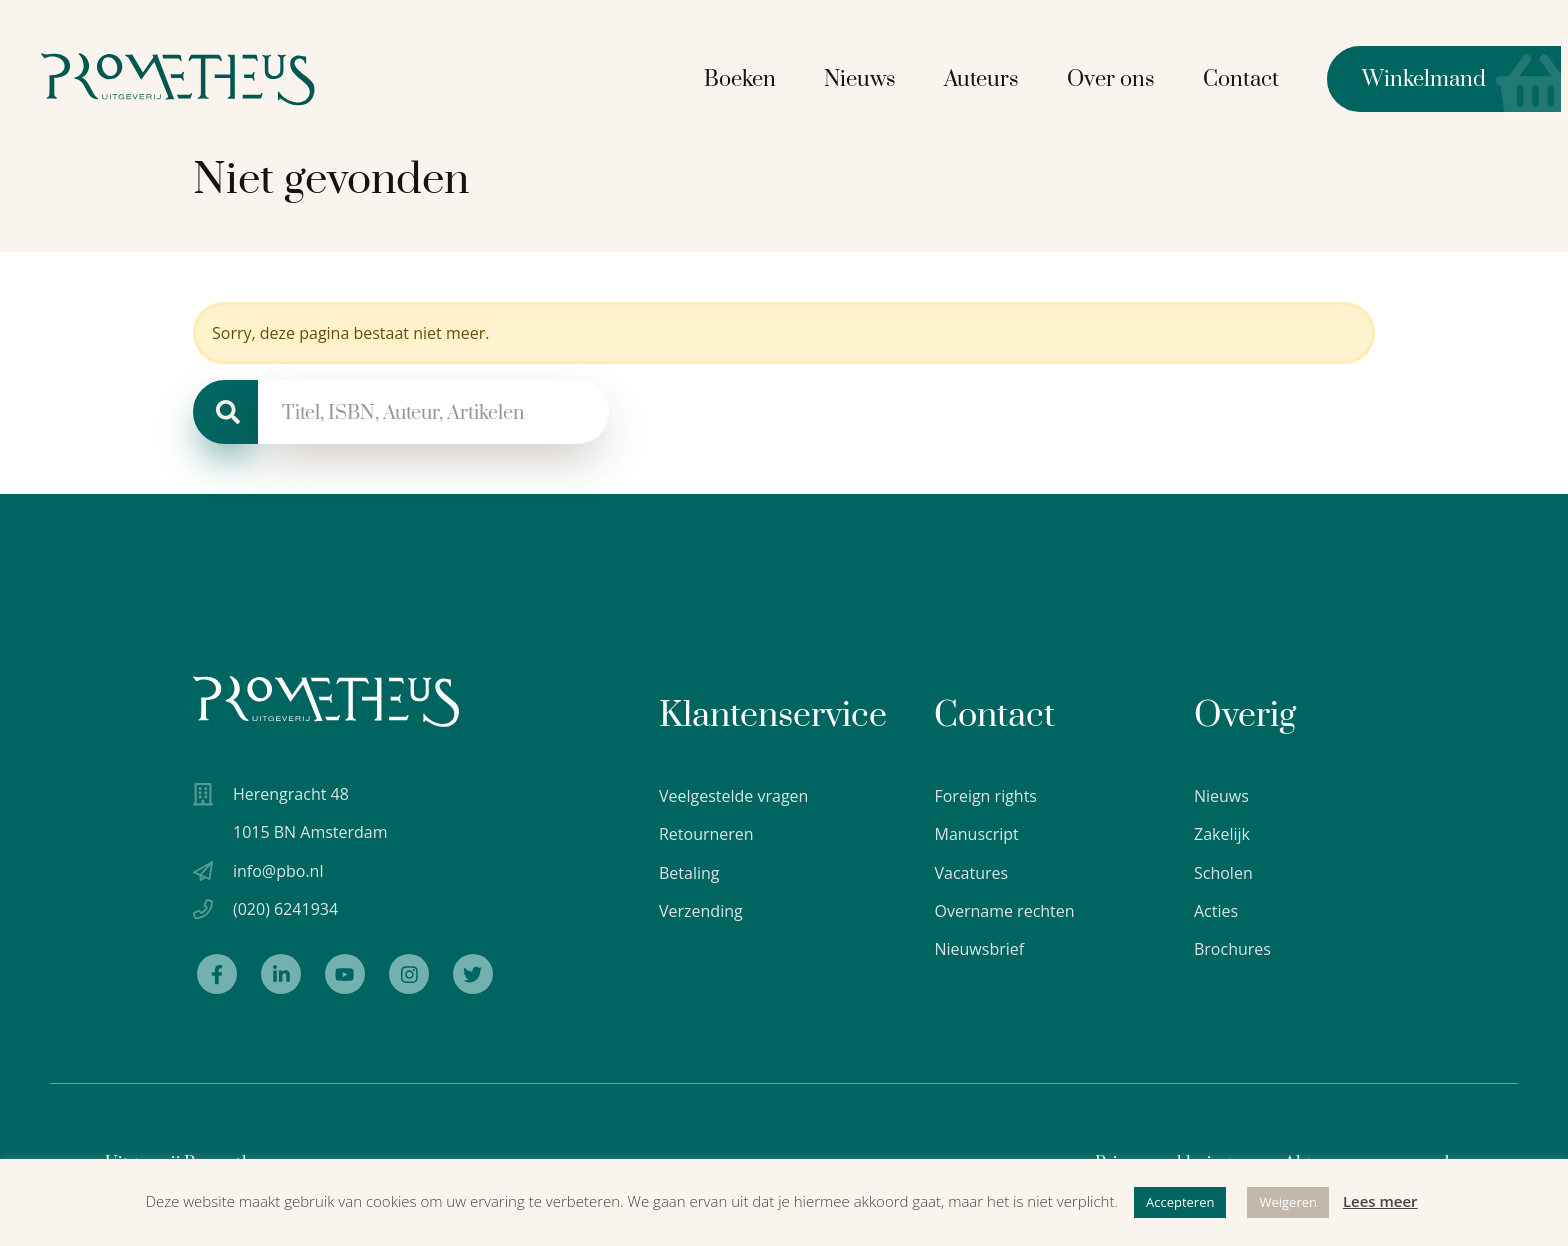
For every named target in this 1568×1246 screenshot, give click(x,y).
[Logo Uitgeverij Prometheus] (193, 77)
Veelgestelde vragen (733, 796)
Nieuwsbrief (979, 949)
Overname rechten (1004, 911)
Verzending (701, 911)
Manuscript (976, 834)
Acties (1216, 911)
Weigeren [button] (1288, 1202)
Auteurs (988, 78)
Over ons (1118, 78)
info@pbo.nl (278, 872)
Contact (1248, 78)
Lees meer (1380, 1201)
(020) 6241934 (285, 911)
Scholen (1223, 873)
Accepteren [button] (1180, 1202)
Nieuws (867, 78)
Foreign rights (985, 796)
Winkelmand (1413, 78)
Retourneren (706, 834)
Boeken (747, 78)
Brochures (1232, 949)
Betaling (689, 873)
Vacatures (971, 873)
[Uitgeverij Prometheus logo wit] (326, 701)
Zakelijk (1222, 834)
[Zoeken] (225, 412)
